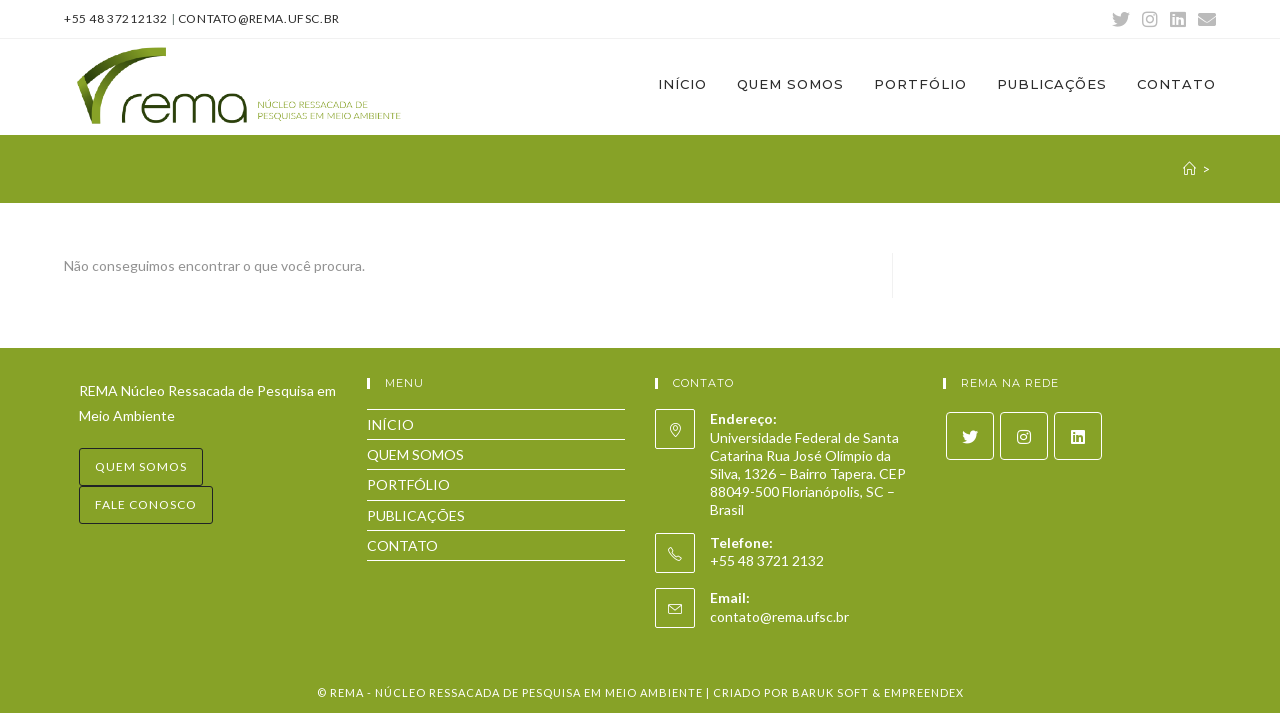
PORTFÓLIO (408, 484)
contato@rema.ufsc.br (259, 18)
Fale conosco (146, 504)
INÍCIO (390, 424)
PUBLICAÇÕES (416, 515)
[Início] (1189, 169)
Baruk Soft (830, 692)
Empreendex (924, 692)
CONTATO (402, 545)
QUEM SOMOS (415, 454)
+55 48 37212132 (116, 18)
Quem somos (141, 466)
